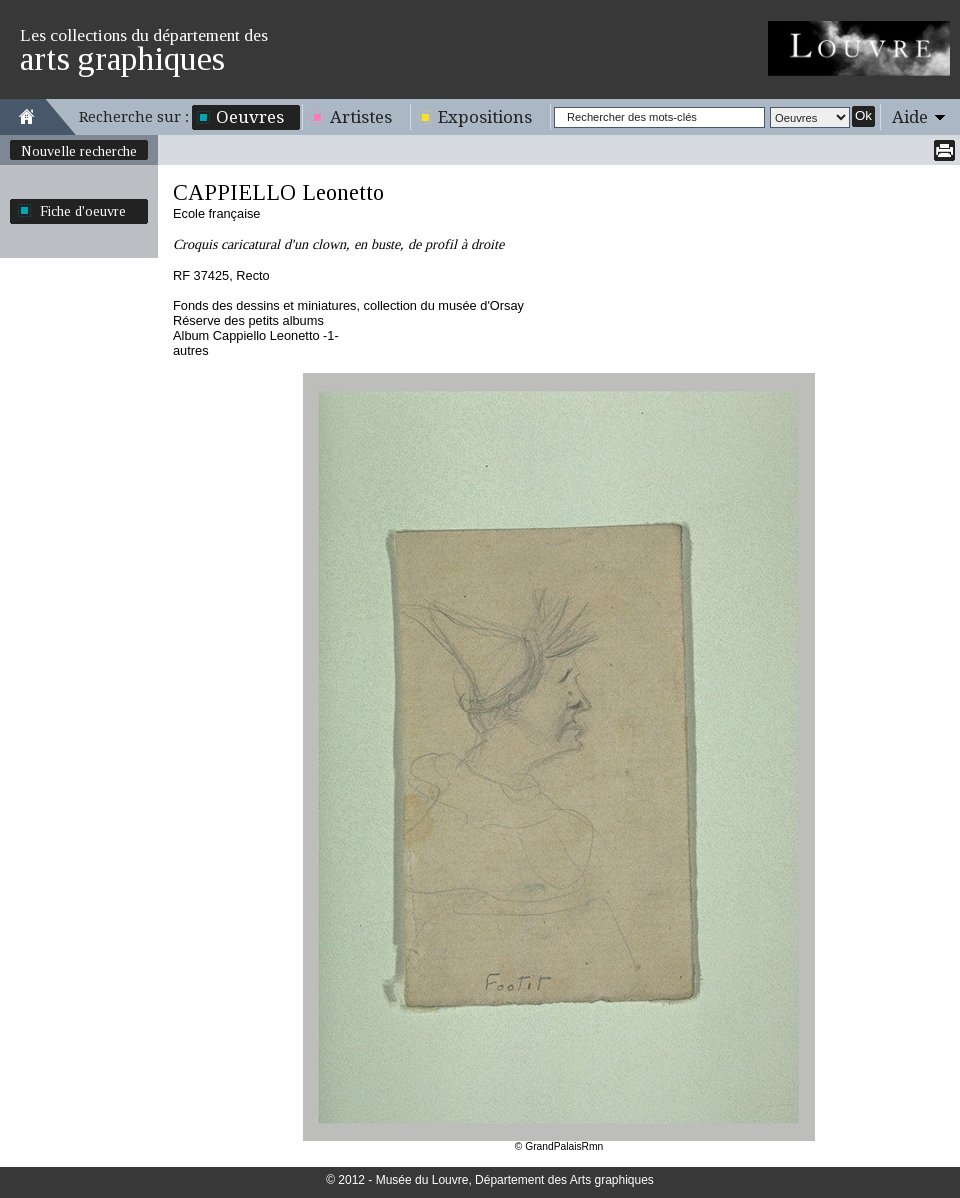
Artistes (361, 117)
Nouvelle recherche (79, 151)
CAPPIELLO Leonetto (278, 192)
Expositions (485, 117)
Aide (910, 117)
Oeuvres (250, 117)
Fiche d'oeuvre (83, 211)
